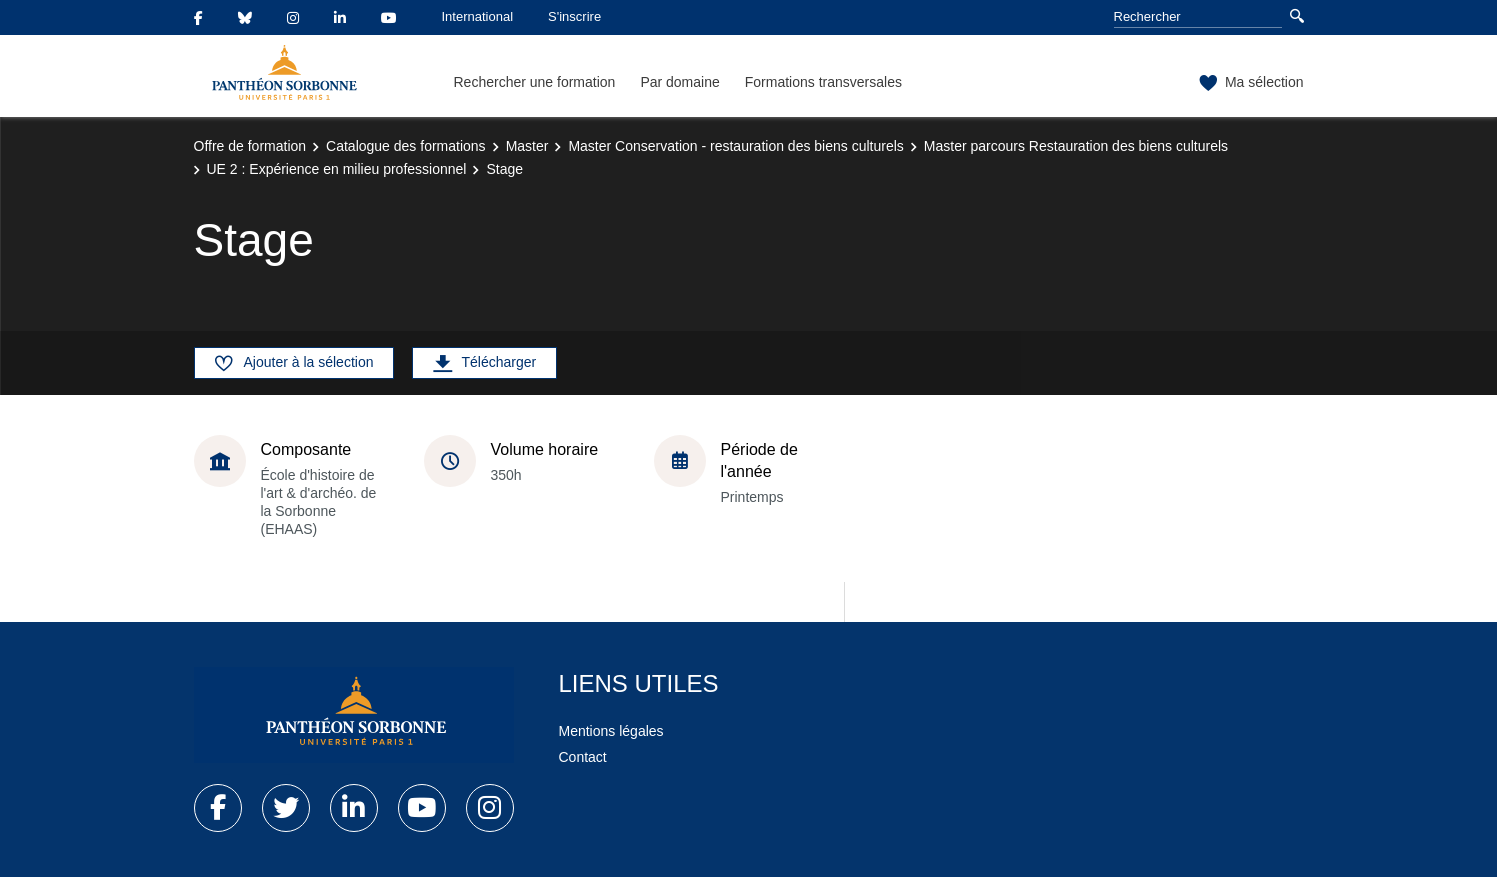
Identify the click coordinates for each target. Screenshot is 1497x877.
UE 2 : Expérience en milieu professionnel (337, 169)
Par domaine (679, 82)
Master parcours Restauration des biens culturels (1076, 146)
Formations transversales (823, 82)
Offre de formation (250, 146)
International (478, 16)
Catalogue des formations (406, 146)
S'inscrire (574, 16)
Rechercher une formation (535, 82)
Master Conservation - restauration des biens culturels (735, 146)
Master (527, 146)
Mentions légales (611, 731)
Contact (583, 757)
